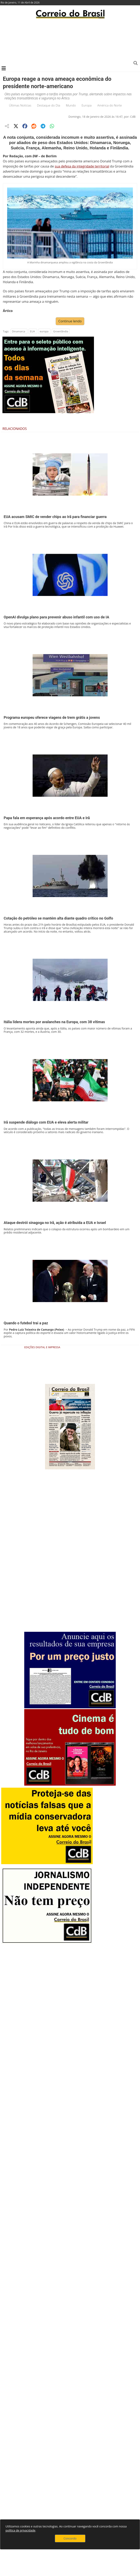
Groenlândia (60, 331)
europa (44, 331)
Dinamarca (18, 331)
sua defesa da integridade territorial (82, 166)
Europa (86, 105)
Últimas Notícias (20, 105)
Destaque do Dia (48, 105)
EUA (32, 331)
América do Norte (109, 105)
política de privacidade (20, 2530)
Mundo (71, 105)
